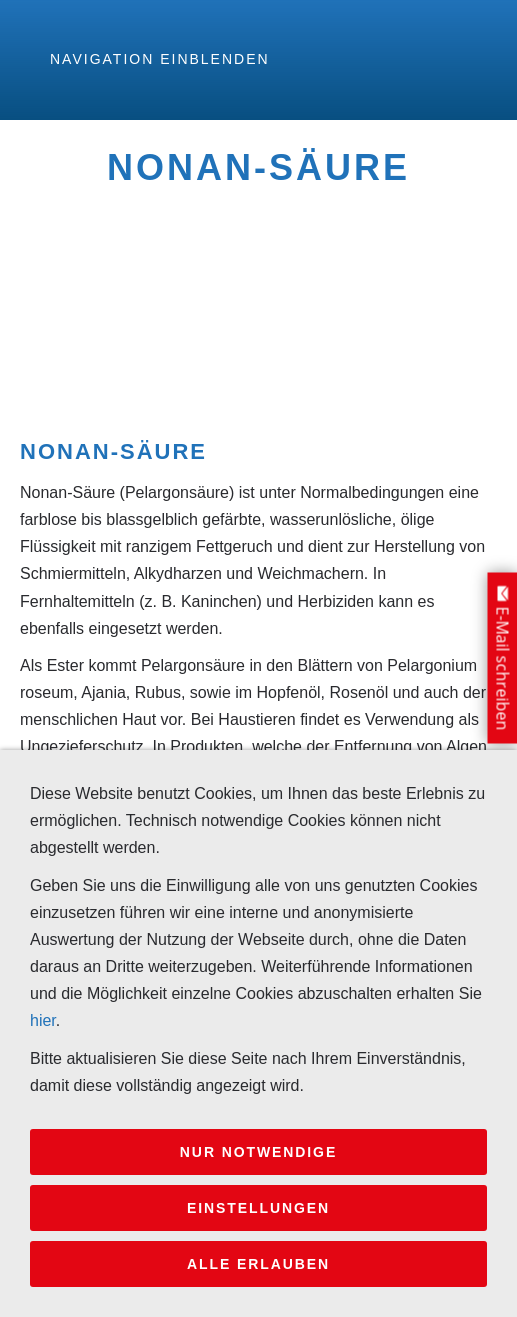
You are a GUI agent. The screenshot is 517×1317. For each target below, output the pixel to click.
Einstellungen (258, 1208)
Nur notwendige (258, 1152)
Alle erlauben (258, 1264)
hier (43, 1020)
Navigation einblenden (160, 59)
